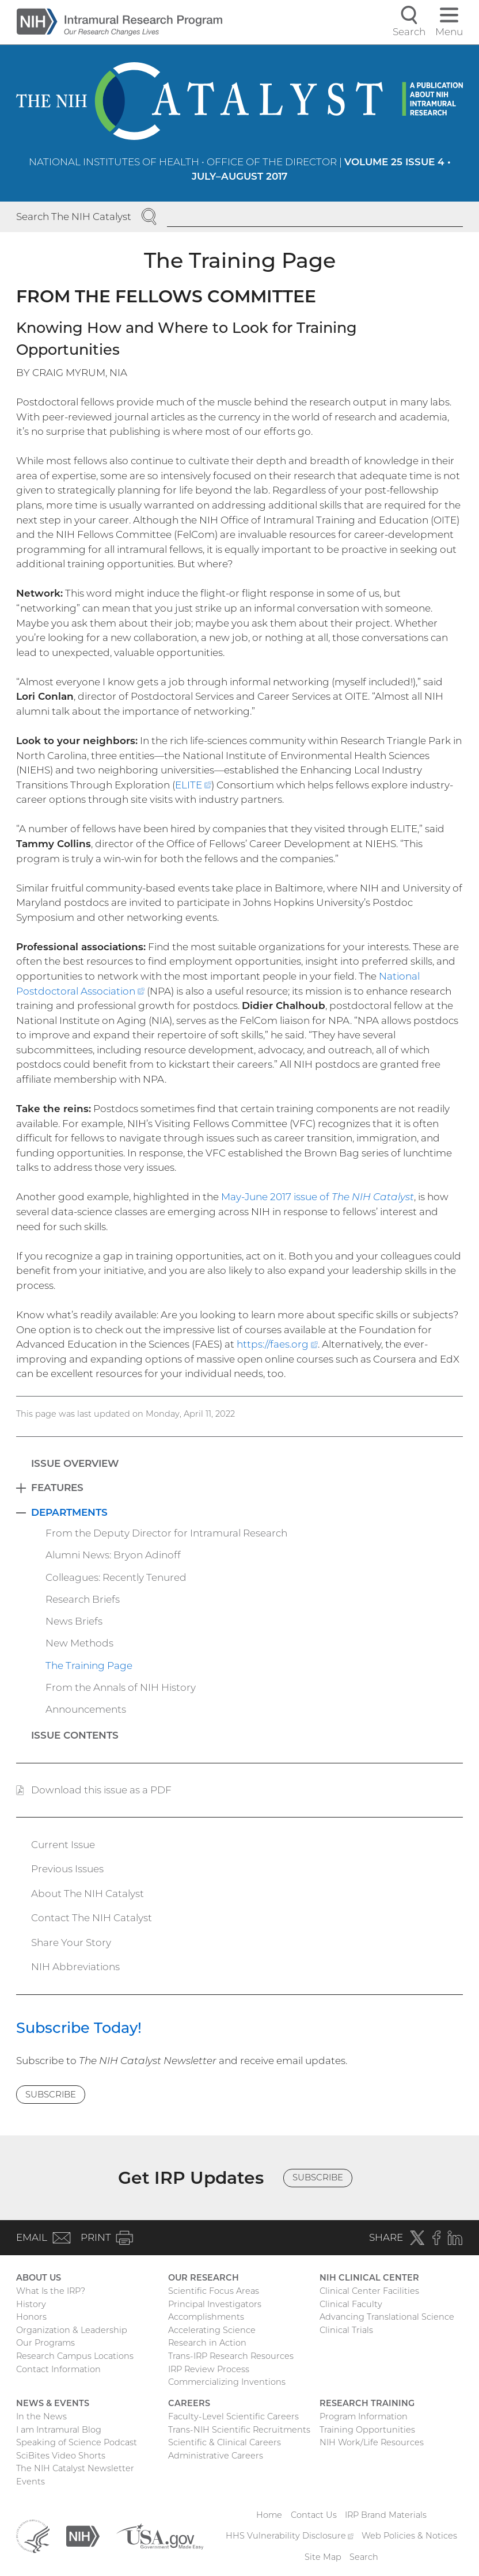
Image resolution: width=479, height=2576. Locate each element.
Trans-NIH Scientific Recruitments (239, 2430)
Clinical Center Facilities (369, 2291)
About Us (38, 2278)
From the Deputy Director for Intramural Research (166, 1533)
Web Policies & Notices (409, 2536)
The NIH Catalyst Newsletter (75, 2468)
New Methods (79, 1643)
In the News (41, 2416)
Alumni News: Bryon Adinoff (113, 1555)
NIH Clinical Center (369, 2278)
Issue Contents (75, 1735)
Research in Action (207, 2343)
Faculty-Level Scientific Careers (233, 2416)
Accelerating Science (212, 2330)
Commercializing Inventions (227, 2382)
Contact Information (58, 2369)
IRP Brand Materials (386, 2515)
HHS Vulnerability (289, 2536)
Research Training (367, 2403)
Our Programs (45, 2343)
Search (363, 2557)
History (31, 2304)
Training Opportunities (367, 2430)
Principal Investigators (214, 2304)
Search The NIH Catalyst (73, 216)
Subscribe (50, 2094)
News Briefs (73, 1621)
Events (30, 2481)
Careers (189, 2403)
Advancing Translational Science (387, 2317)
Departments (69, 1512)
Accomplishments (206, 2317)
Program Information (364, 2416)
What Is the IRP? (50, 2291)
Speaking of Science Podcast (76, 2442)
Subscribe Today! (79, 2027)
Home (269, 2515)
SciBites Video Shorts (60, 2455)
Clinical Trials (346, 2330)
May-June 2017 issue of (317, 1196)
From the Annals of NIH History (120, 1687)
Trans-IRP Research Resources (231, 2356)
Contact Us (314, 2515)
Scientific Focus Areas (213, 2291)
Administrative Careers (215, 2455)
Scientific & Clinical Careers (224, 2442)
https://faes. (277, 1344)
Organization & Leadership (71, 2330)
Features (57, 1487)
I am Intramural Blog (58, 2430)
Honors (31, 2317)
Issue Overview (75, 1463)
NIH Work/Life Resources (372, 2442)
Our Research (203, 2278)
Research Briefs (82, 1599)
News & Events (52, 2403)
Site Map (323, 2557)
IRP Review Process (208, 2369)
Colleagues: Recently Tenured (116, 1577)
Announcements (85, 1709)
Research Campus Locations (75, 2356)
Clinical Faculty (351, 2304)
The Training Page (88, 1665)
